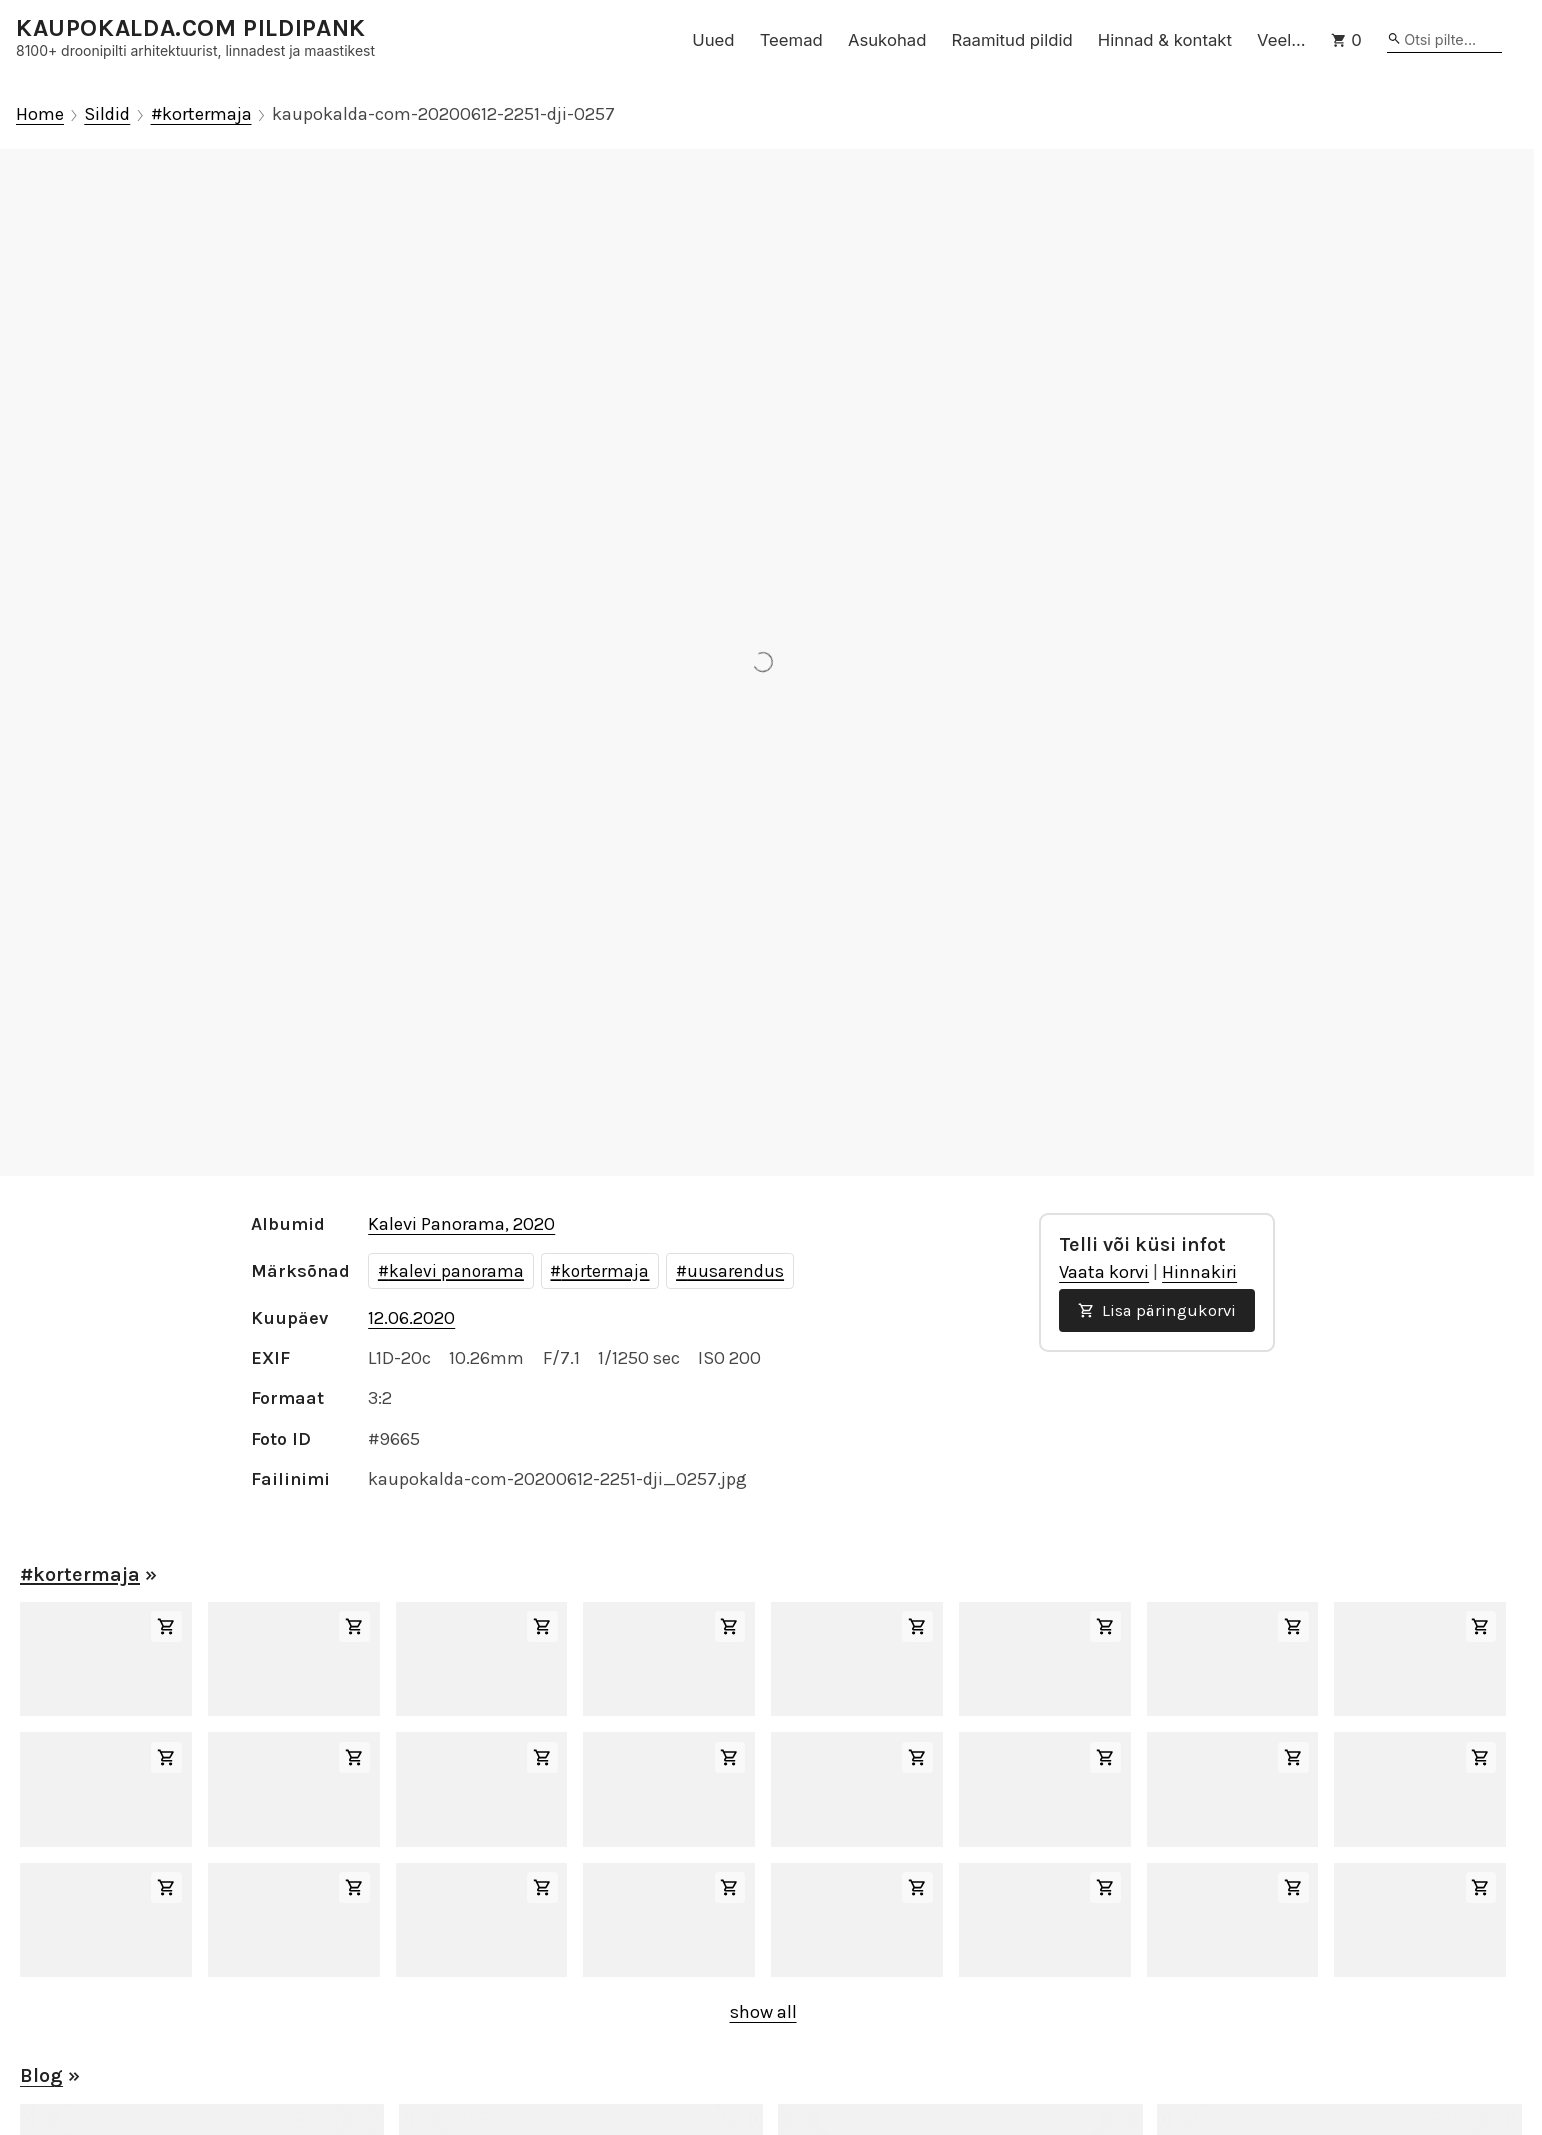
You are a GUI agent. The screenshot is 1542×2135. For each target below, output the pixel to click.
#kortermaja (201, 114)
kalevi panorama (456, 1271)
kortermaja (605, 1271)
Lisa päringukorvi (1157, 1310)
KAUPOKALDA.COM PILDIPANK (191, 28)
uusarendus (735, 1271)
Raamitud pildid (1012, 40)
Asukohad (887, 40)
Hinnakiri (1199, 1272)
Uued (713, 40)
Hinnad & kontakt (1165, 40)
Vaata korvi (1104, 1272)
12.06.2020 (411, 1318)
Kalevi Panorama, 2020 (461, 1224)
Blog (41, 2075)
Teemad (791, 40)
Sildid (107, 114)
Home (40, 114)
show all (763, 2012)
